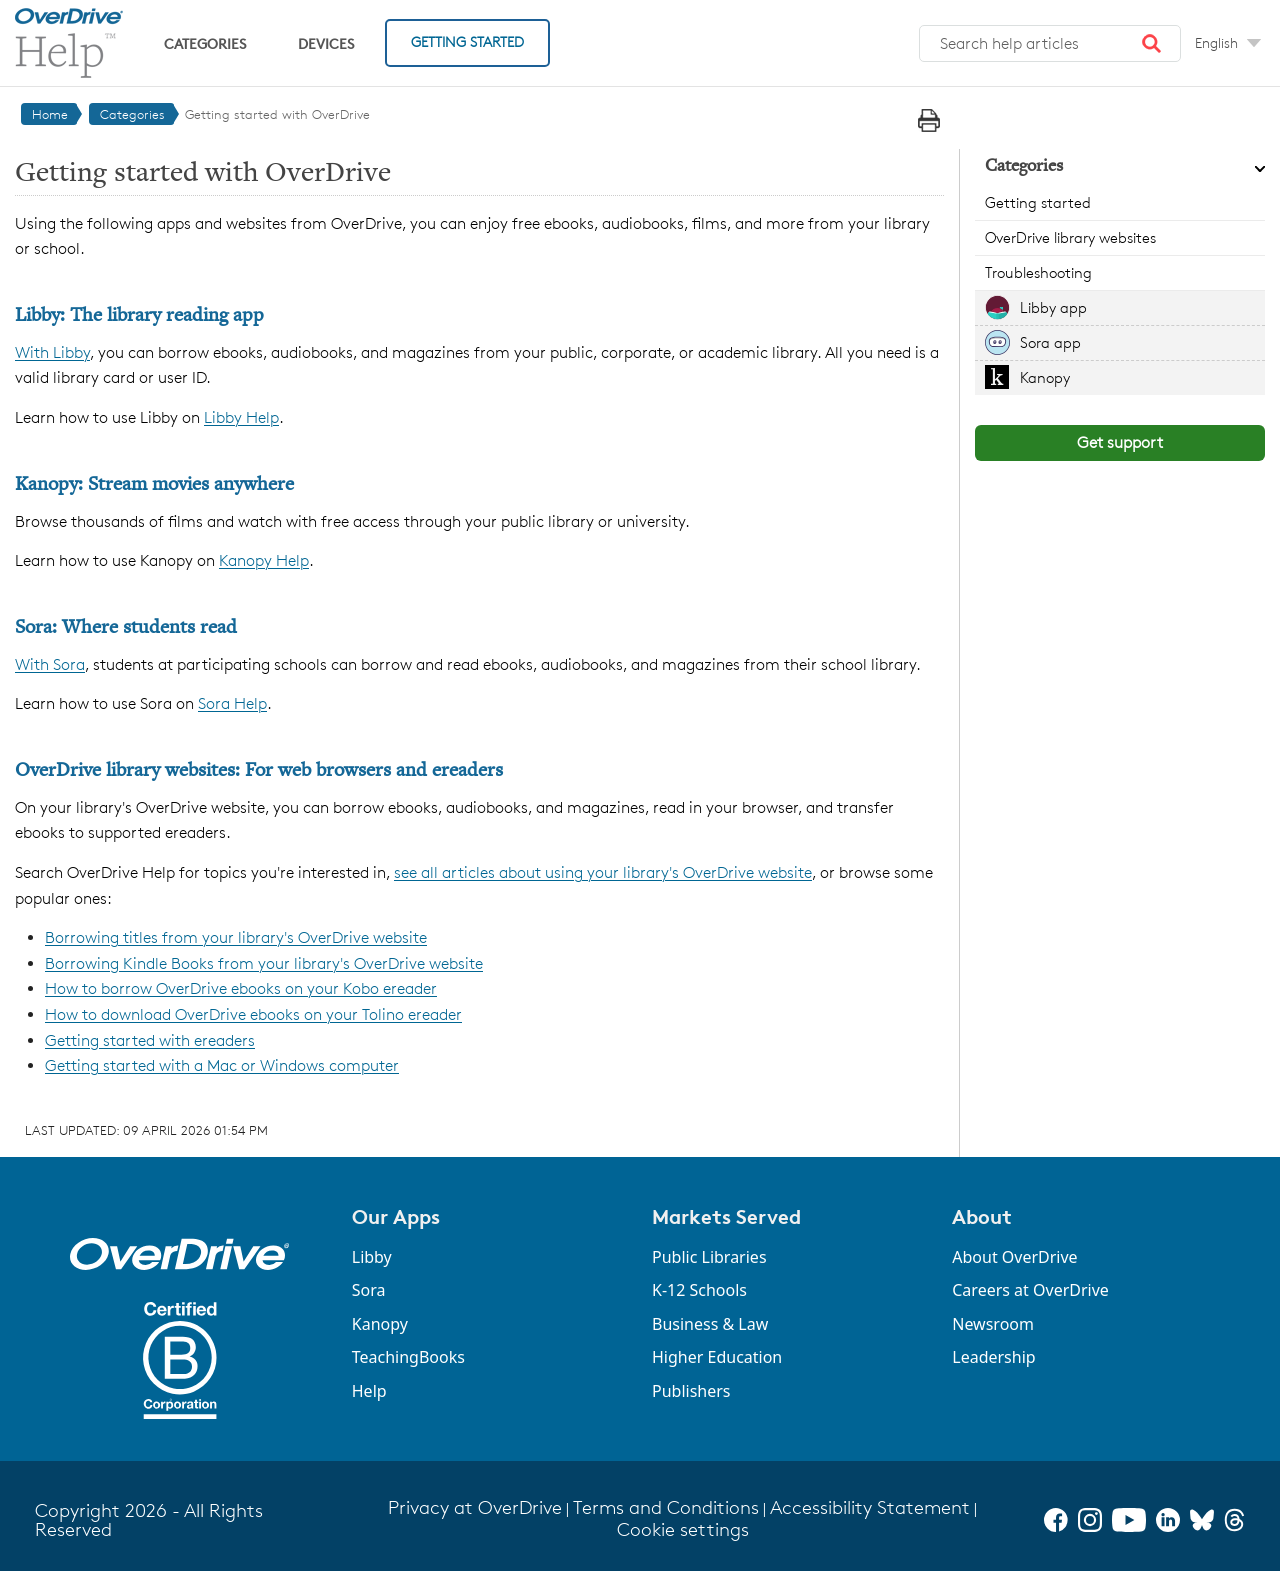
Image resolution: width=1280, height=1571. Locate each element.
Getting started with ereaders (150, 1040)
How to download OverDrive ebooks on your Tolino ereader (253, 1014)
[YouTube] (1129, 1520)
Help (369, 1391)
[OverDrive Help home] (69, 43)
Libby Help (241, 417)
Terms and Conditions (666, 1507)
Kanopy (1045, 377)
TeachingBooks (408, 1357)
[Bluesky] (1202, 1520)
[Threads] (1234, 1520)
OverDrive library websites (1070, 237)
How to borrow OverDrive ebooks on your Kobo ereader (241, 988)
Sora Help (232, 703)
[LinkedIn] (1168, 1520)
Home (50, 114)
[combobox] (1050, 44)
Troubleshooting (1038, 272)
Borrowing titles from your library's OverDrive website (236, 937)
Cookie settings (683, 1529)
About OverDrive (1014, 1257)
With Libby (52, 352)
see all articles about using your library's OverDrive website (603, 872)
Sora (369, 1290)
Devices (326, 43)
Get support (1120, 442)
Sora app (1050, 342)
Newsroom (993, 1324)
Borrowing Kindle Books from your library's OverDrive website (264, 963)
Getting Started (467, 41)
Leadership (993, 1357)
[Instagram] (1090, 1520)
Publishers (691, 1391)
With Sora (50, 664)
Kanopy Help (264, 560)
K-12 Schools (699, 1290)
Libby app (1053, 307)
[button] (1152, 44)
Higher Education (717, 1357)
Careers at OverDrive (1030, 1290)
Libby (372, 1257)
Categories (205, 43)
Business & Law (710, 1324)
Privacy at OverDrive (475, 1507)
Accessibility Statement (870, 1507)
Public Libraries (709, 1257)
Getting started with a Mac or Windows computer (222, 1065)
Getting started (1038, 202)
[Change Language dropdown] (1228, 43)
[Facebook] (1056, 1520)
